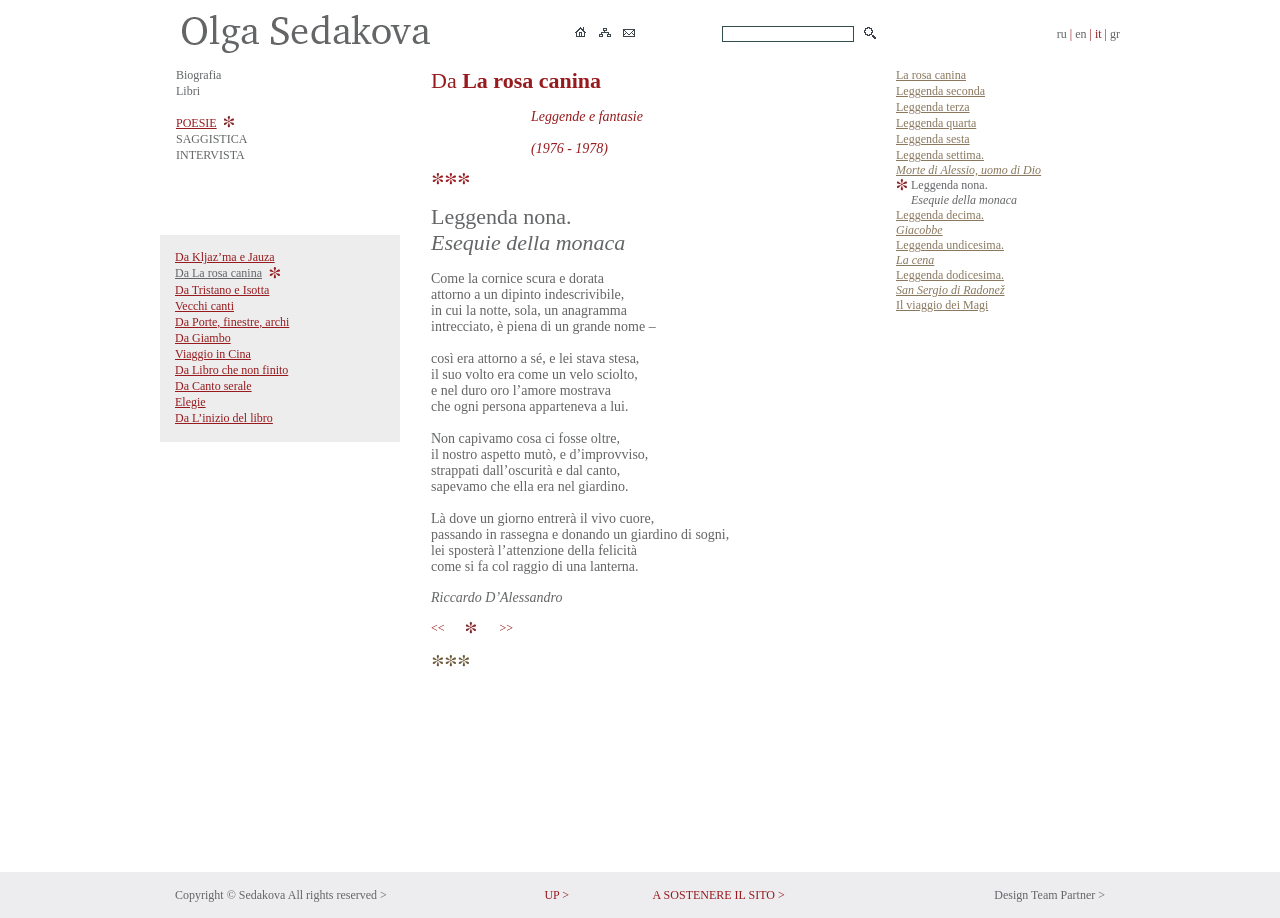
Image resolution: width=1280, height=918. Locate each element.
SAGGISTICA (211, 139)
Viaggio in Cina (213, 354)
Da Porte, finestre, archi (232, 322)
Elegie (190, 402)
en (1080, 34)
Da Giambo (203, 338)
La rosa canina (931, 75)
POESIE (196, 123)
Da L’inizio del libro (224, 418)
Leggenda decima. (940, 222)
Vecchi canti (204, 306)
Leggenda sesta (933, 139)
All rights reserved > (337, 895)
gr (1115, 34)
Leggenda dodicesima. (950, 282)
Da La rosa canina (218, 273)
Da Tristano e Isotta (222, 290)
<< (441, 628)
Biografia (198, 75)
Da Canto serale (213, 386)
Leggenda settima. (968, 162)
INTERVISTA (210, 155)
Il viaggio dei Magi (942, 305)
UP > (556, 895)
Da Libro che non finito (231, 370)
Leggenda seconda (940, 91)
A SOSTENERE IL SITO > (719, 895)
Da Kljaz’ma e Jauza (225, 257)
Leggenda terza (933, 107)
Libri (188, 91)
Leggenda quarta (936, 123)
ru (1062, 34)
